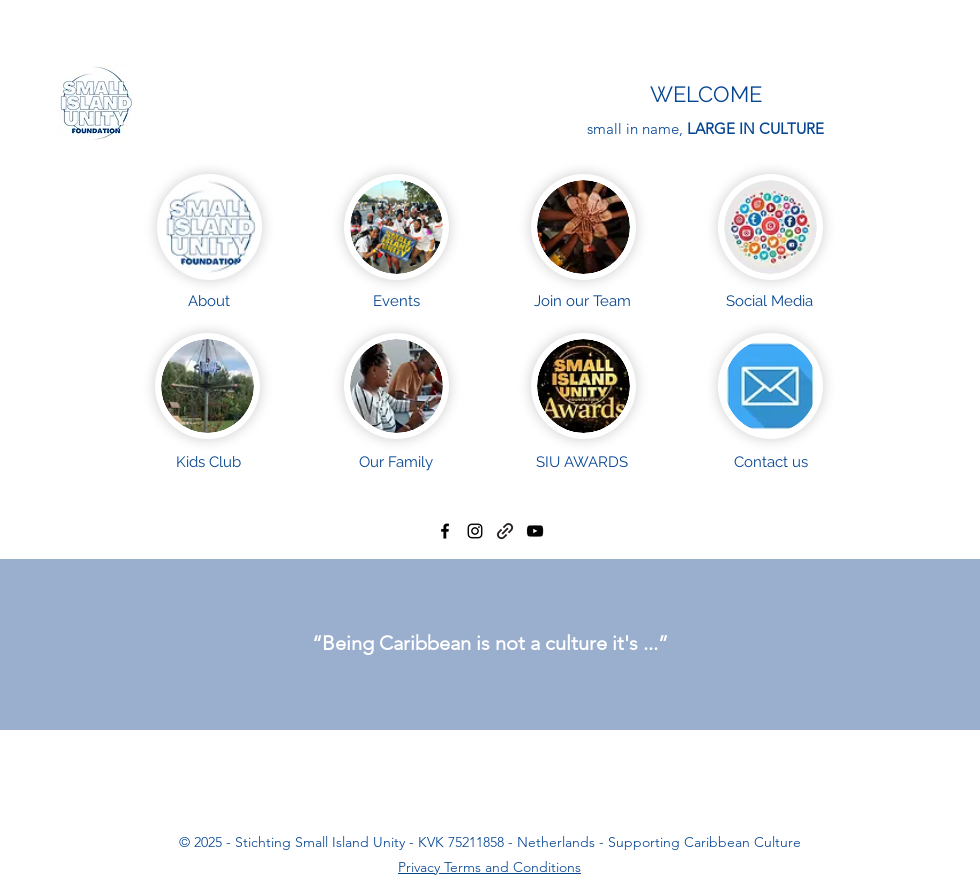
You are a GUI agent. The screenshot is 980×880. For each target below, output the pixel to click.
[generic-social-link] (505, 531)
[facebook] (445, 531)
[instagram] (475, 531)
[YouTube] (535, 531)
